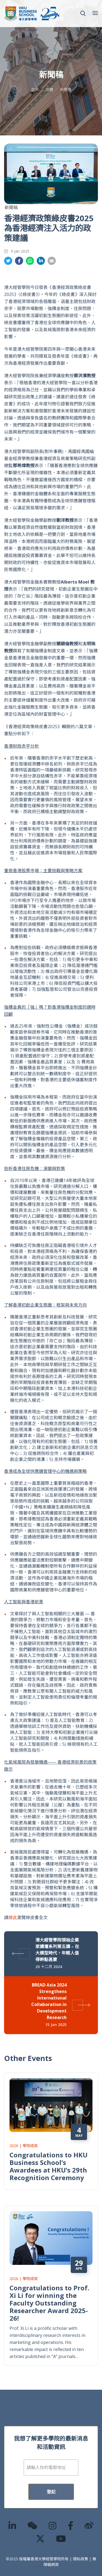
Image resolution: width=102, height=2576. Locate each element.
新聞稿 (65, 89)
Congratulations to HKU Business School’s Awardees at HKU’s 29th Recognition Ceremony (49, 2153)
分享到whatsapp (30, 261)
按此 (12, 1917)
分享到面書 (19, 261)
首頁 (35, 89)
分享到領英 (41, 261)
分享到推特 (8, 261)
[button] (83, 13)
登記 (51, 2479)
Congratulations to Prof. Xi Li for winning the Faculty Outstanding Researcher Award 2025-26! (49, 2290)
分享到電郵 (52, 261)
